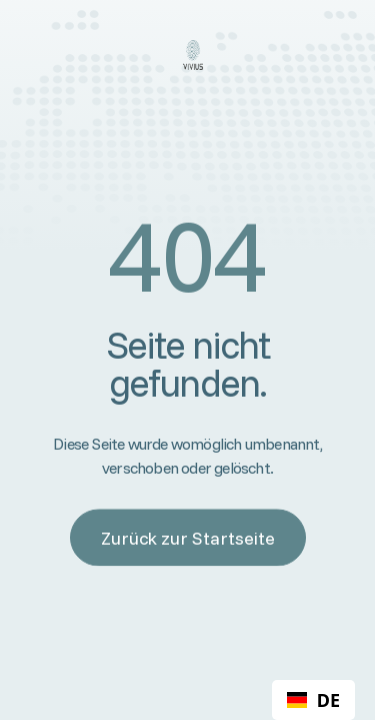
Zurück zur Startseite (188, 537)
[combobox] (313, 700)
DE (313, 700)
